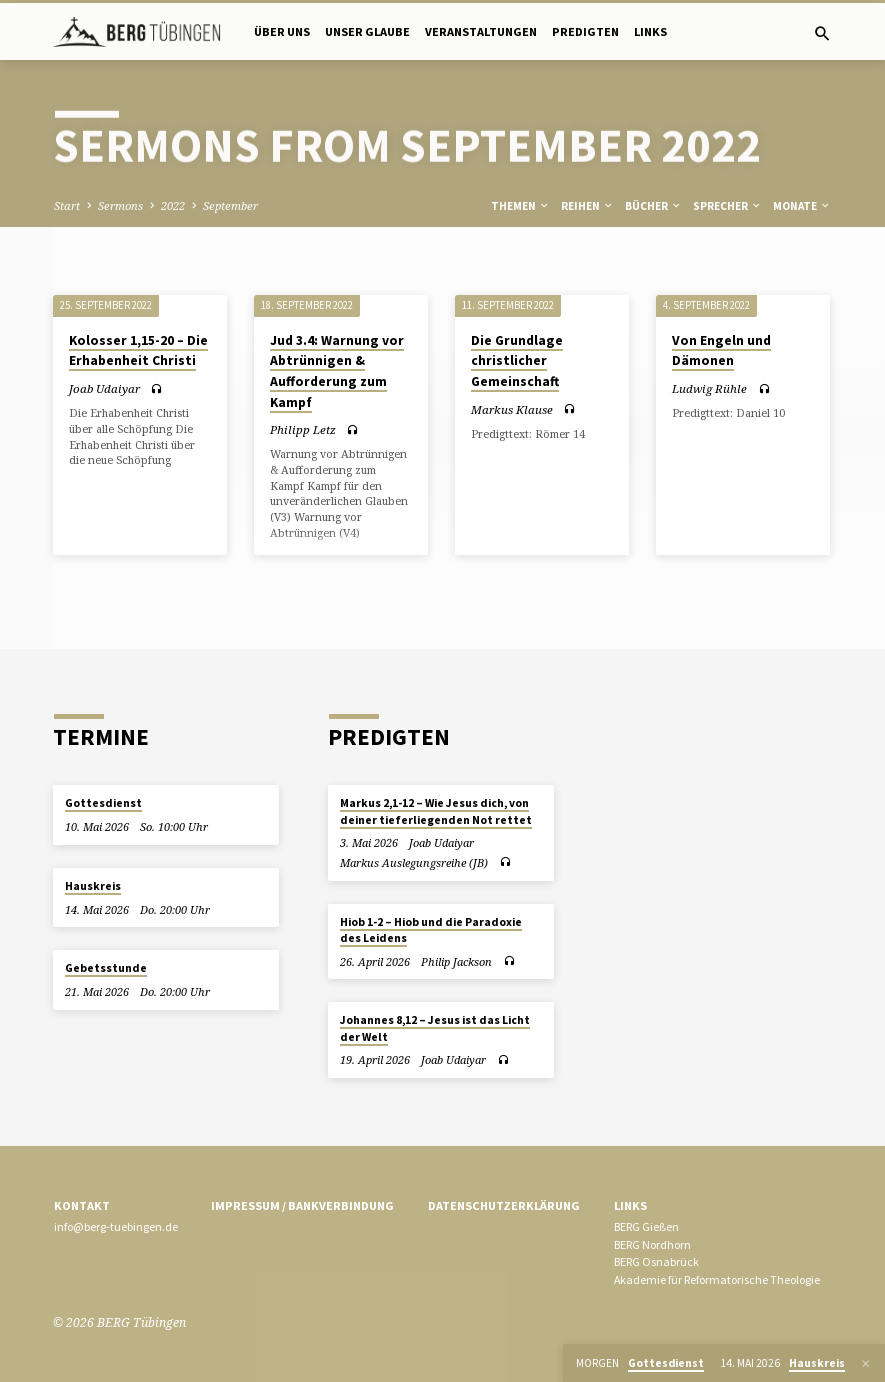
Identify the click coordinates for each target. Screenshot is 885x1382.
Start (67, 205)
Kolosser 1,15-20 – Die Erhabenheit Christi (138, 351)
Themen (520, 206)
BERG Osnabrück (656, 1261)
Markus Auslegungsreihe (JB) (414, 862)
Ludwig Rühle (709, 388)
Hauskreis (93, 886)
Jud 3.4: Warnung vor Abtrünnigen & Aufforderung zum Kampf (337, 371)
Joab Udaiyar (104, 388)
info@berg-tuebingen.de (116, 1226)
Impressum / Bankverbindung (302, 1205)
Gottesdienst (103, 803)
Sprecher (727, 206)
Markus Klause (512, 409)
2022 (173, 205)
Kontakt (82, 1205)
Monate (802, 206)
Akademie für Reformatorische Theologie (717, 1279)
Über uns (282, 31)
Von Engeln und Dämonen (721, 351)
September (230, 205)
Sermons (120, 205)
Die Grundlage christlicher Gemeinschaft (517, 361)
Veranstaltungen (481, 31)
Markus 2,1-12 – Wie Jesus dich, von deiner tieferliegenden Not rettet (436, 811)
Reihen (587, 206)
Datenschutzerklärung (504, 1205)
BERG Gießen (646, 1226)
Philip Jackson (456, 961)
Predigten (585, 31)
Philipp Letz (303, 429)
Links (650, 31)
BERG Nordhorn (652, 1244)
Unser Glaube (367, 31)
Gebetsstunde (106, 968)
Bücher (653, 206)
